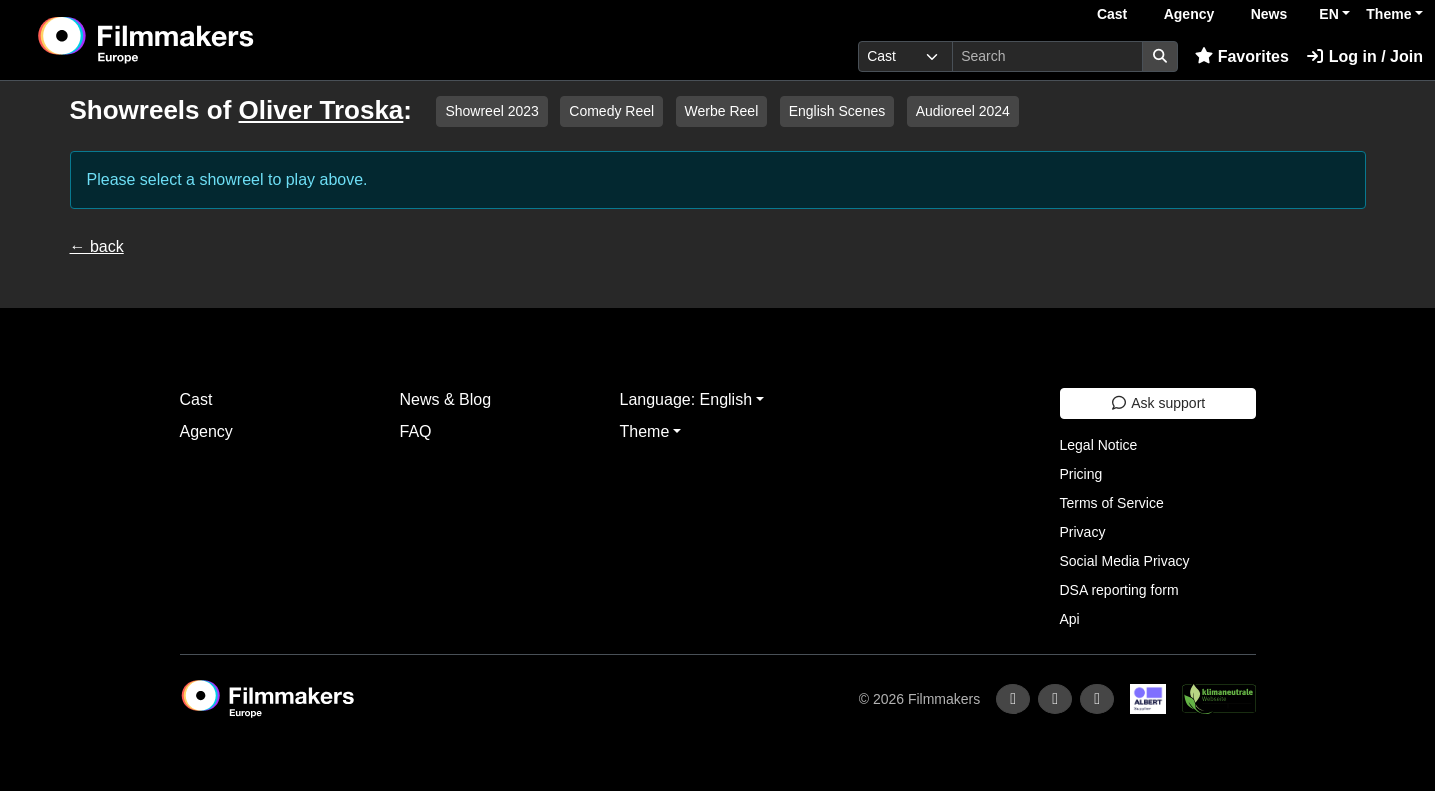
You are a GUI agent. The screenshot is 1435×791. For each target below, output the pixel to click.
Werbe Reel (722, 111)
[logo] (195, 40)
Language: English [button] (686, 399)
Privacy (1083, 532)
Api (1070, 619)
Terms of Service (1112, 503)
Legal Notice (1099, 445)
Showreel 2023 (491, 111)
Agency (1189, 14)
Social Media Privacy (1125, 561)
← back (97, 246)
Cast (1112, 14)
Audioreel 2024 (963, 111)
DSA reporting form (1119, 590)
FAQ (416, 431)
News (1269, 14)
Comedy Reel (611, 111)
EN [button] (1328, 14)
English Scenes (837, 111)
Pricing (1081, 474)
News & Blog (446, 399)
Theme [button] (1388, 14)
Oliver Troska (321, 110)
